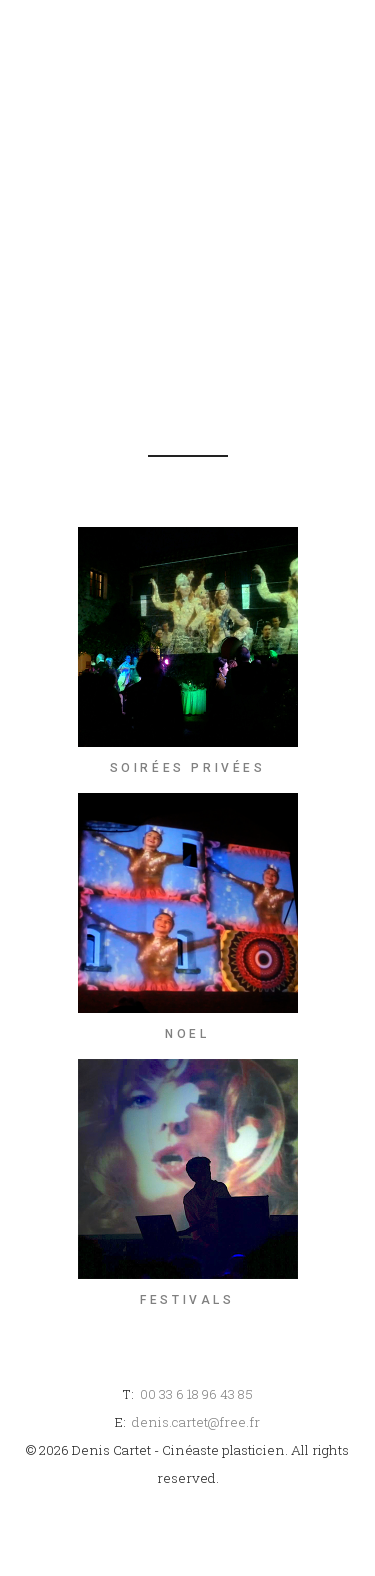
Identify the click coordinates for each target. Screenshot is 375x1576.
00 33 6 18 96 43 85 (196, 1394)
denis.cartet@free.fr (196, 1422)
